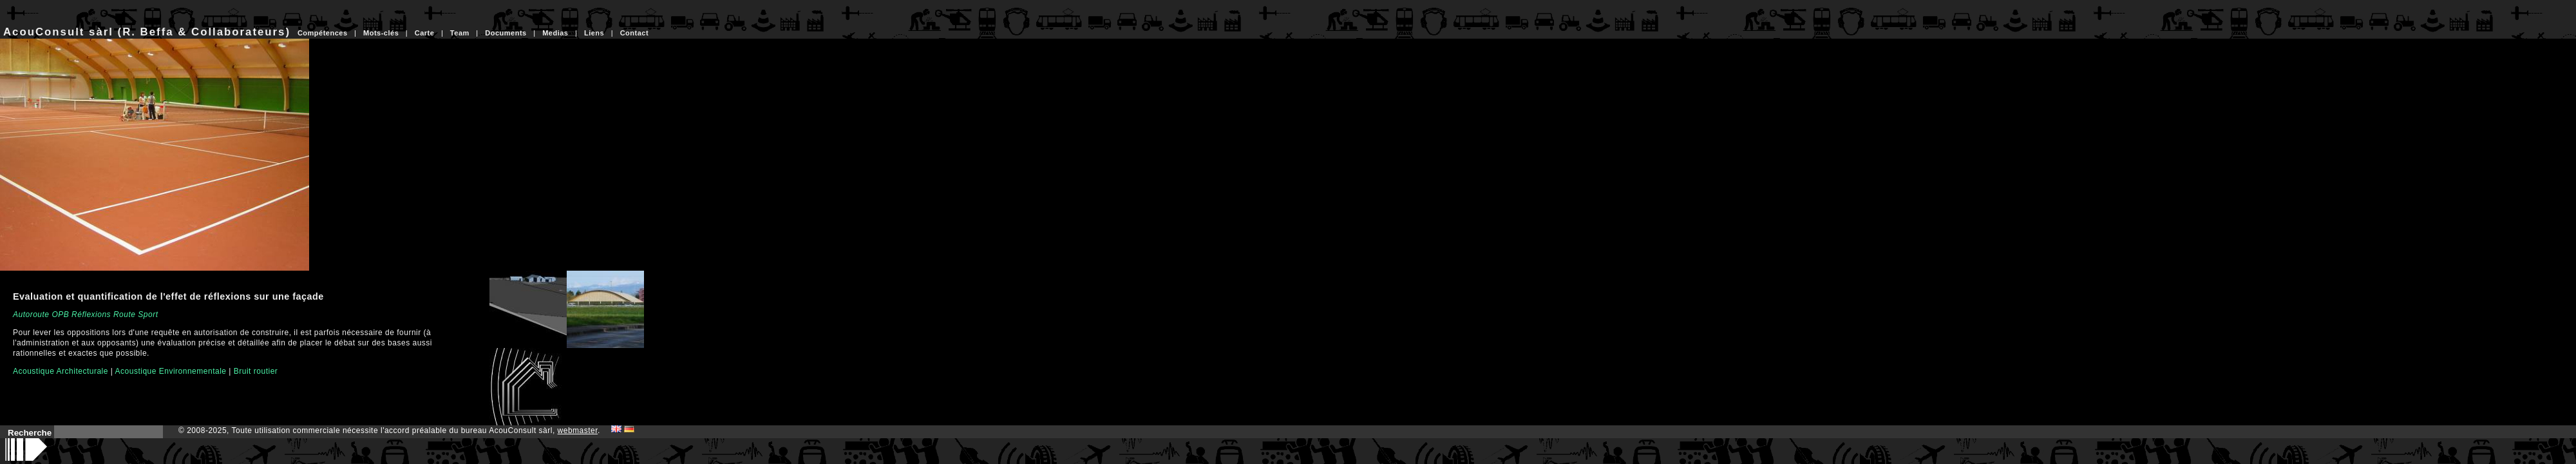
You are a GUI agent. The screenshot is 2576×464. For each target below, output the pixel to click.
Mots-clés (381, 33)
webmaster (578, 430)
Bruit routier (256, 371)
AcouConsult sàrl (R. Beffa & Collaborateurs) (146, 32)
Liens (594, 33)
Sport (148, 314)
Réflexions (91, 314)
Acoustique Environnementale (171, 371)
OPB (60, 314)
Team (459, 33)
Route (124, 314)
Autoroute (31, 314)
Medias (555, 33)
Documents (505, 33)
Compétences (323, 33)
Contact (634, 33)
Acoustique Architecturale (60, 371)
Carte (425, 33)
